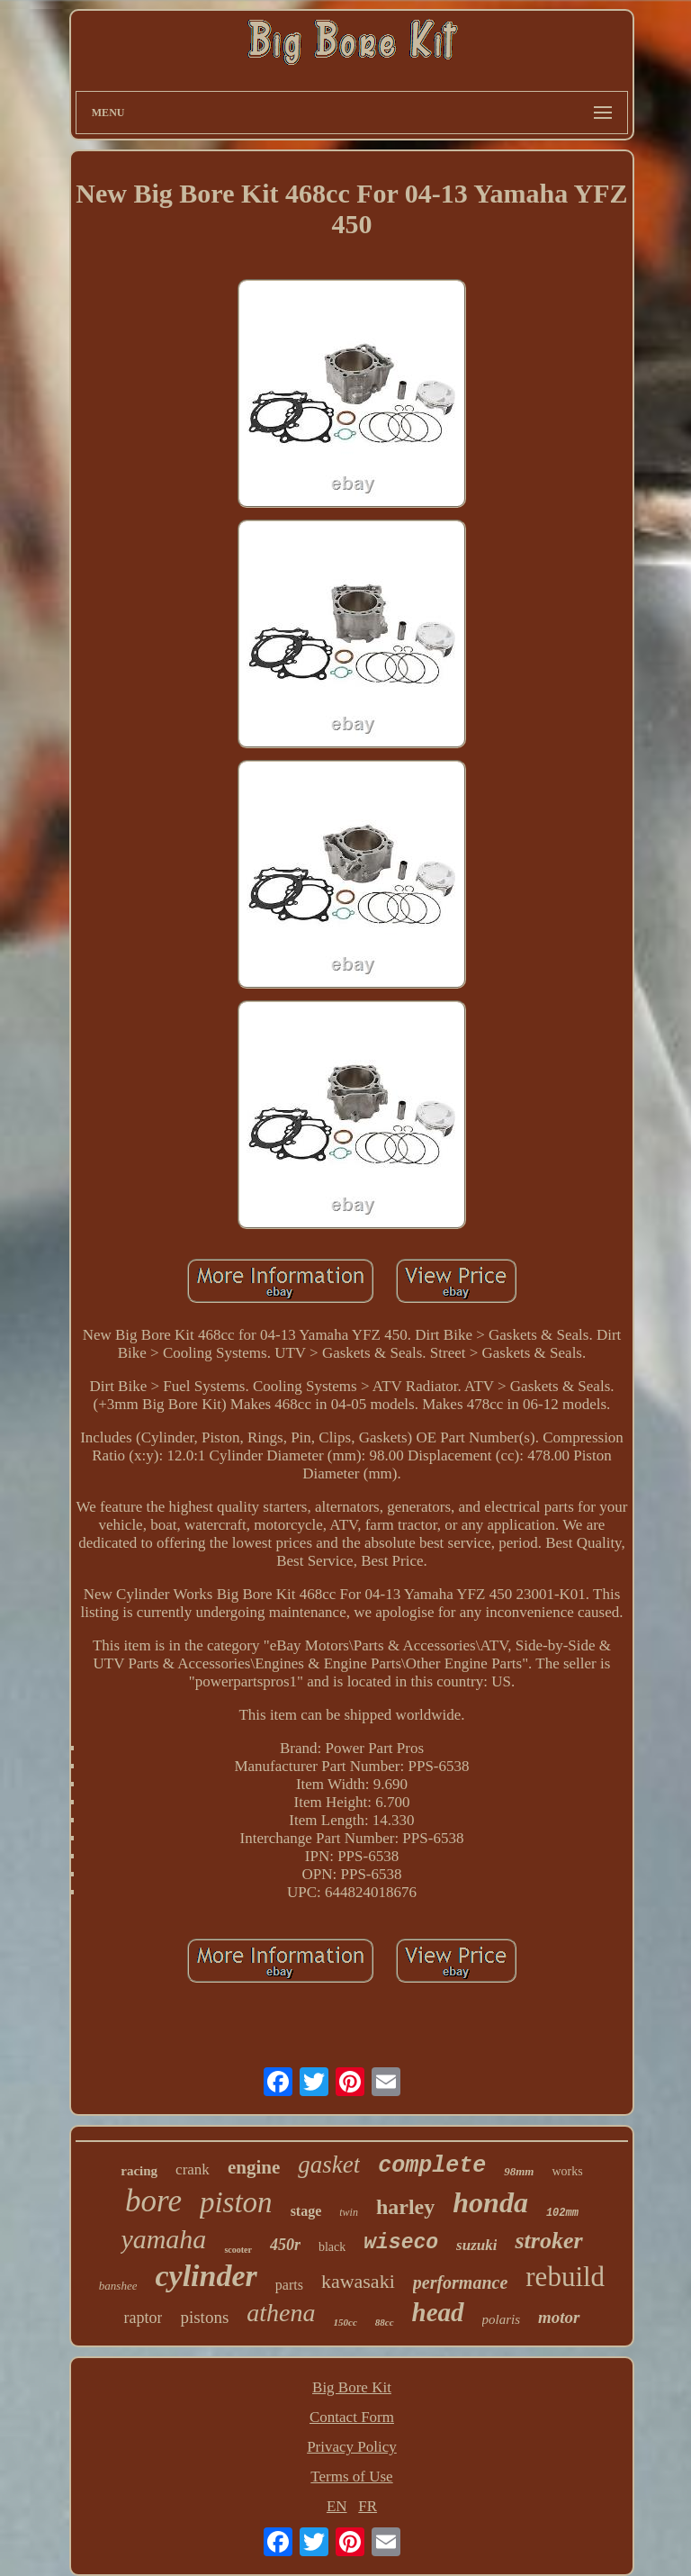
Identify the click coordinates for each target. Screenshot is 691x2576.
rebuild (565, 2276)
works (567, 2171)
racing (139, 2171)
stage (306, 2211)
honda (490, 2202)
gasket (329, 2164)
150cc (345, 2322)
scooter (238, 2250)
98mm (519, 2171)
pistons (204, 2317)
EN (337, 2506)
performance (460, 2282)
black (332, 2247)
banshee (118, 2285)
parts (289, 2284)
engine (254, 2167)
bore (153, 2201)
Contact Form (352, 2417)
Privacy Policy (352, 2446)
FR (367, 2506)
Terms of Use (351, 2476)
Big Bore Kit (351, 2387)
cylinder (205, 2275)
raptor (142, 2318)
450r (285, 2245)
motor (558, 2317)
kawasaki (358, 2281)
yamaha (163, 2239)
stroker (548, 2241)
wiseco (400, 2243)
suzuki (476, 2245)
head (438, 2312)
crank (192, 2169)
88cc (384, 2322)
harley (405, 2207)
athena (281, 2313)
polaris (501, 2319)
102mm (562, 2213)
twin (348, 2212)
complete (432, 2166)
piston (236, 2202)
